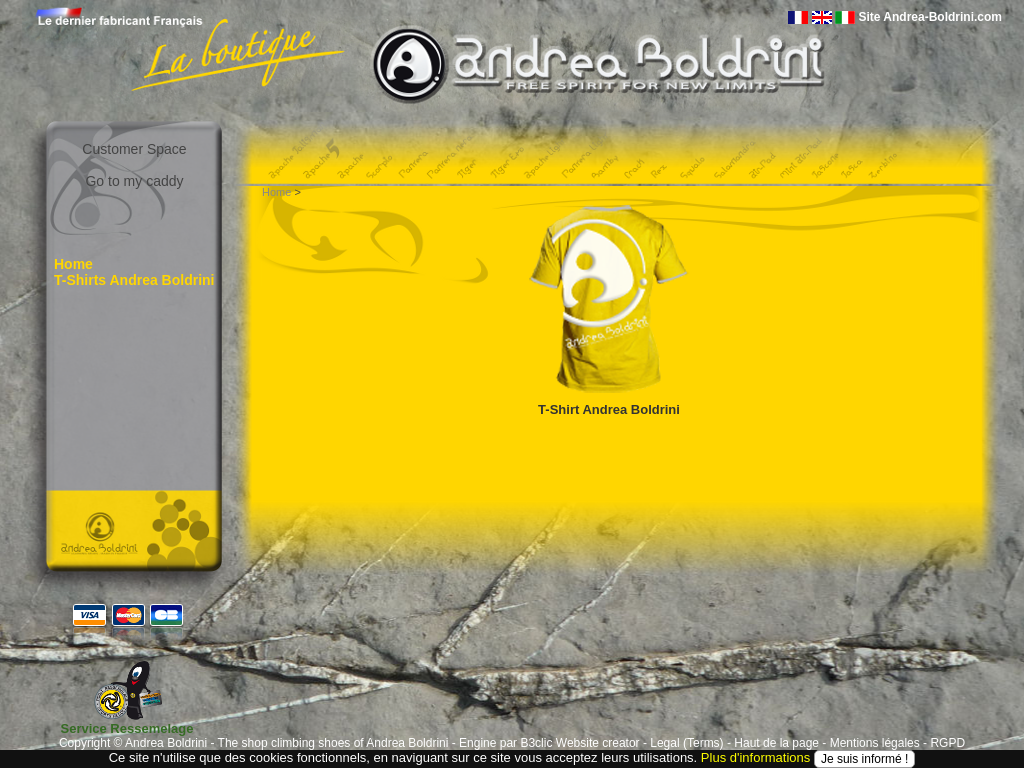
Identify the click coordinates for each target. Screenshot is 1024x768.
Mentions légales (875, 743)
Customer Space (134, 149)
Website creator (598, 743)
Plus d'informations (755, 757)
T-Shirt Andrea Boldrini (609, 409)
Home (73, 264)
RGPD (947, 743)
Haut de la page (776, 743)
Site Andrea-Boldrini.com (930, 17)
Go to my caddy (134, 181)
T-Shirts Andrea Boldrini (134, 280)
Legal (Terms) (686, 743)
